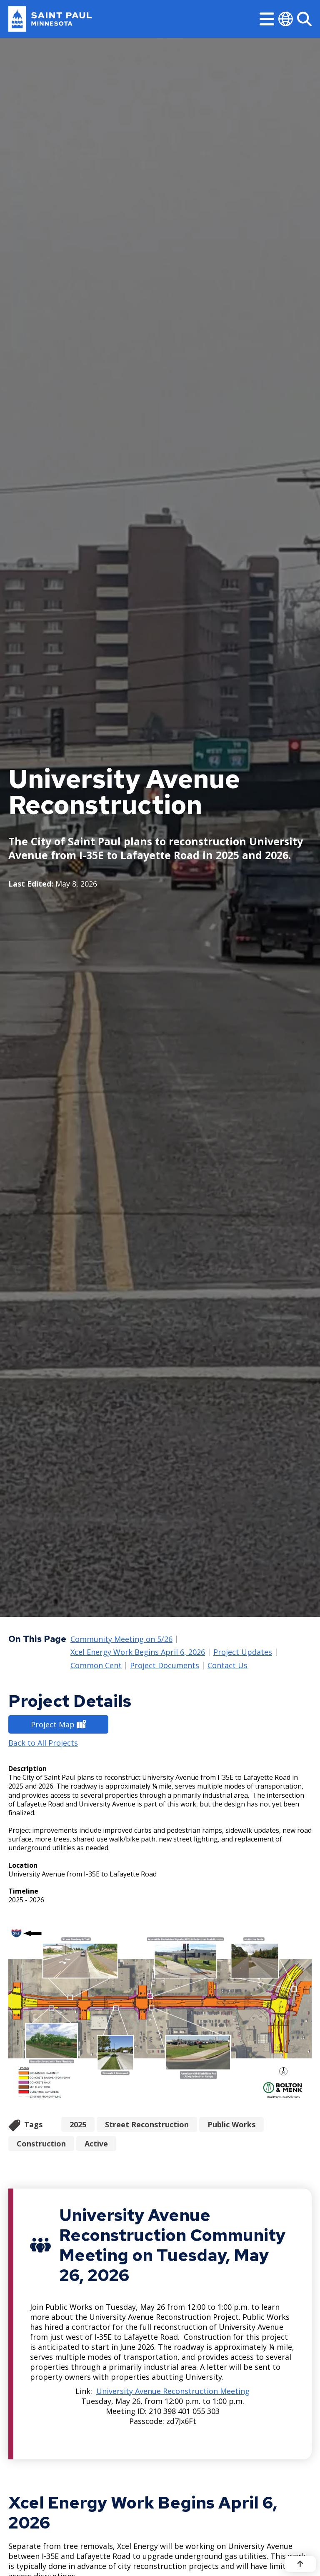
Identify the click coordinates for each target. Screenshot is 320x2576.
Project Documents (164, 1665)
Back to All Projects (43, 1743)
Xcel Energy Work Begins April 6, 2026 (137, 1652)
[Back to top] (300, 2564)
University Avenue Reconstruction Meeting (173, 2391)
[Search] (304, 19)
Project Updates (242, 1652)
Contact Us (228, 1665)
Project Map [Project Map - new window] (58, 1724)
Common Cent (96, 1665)
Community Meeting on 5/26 (121, 1639)
